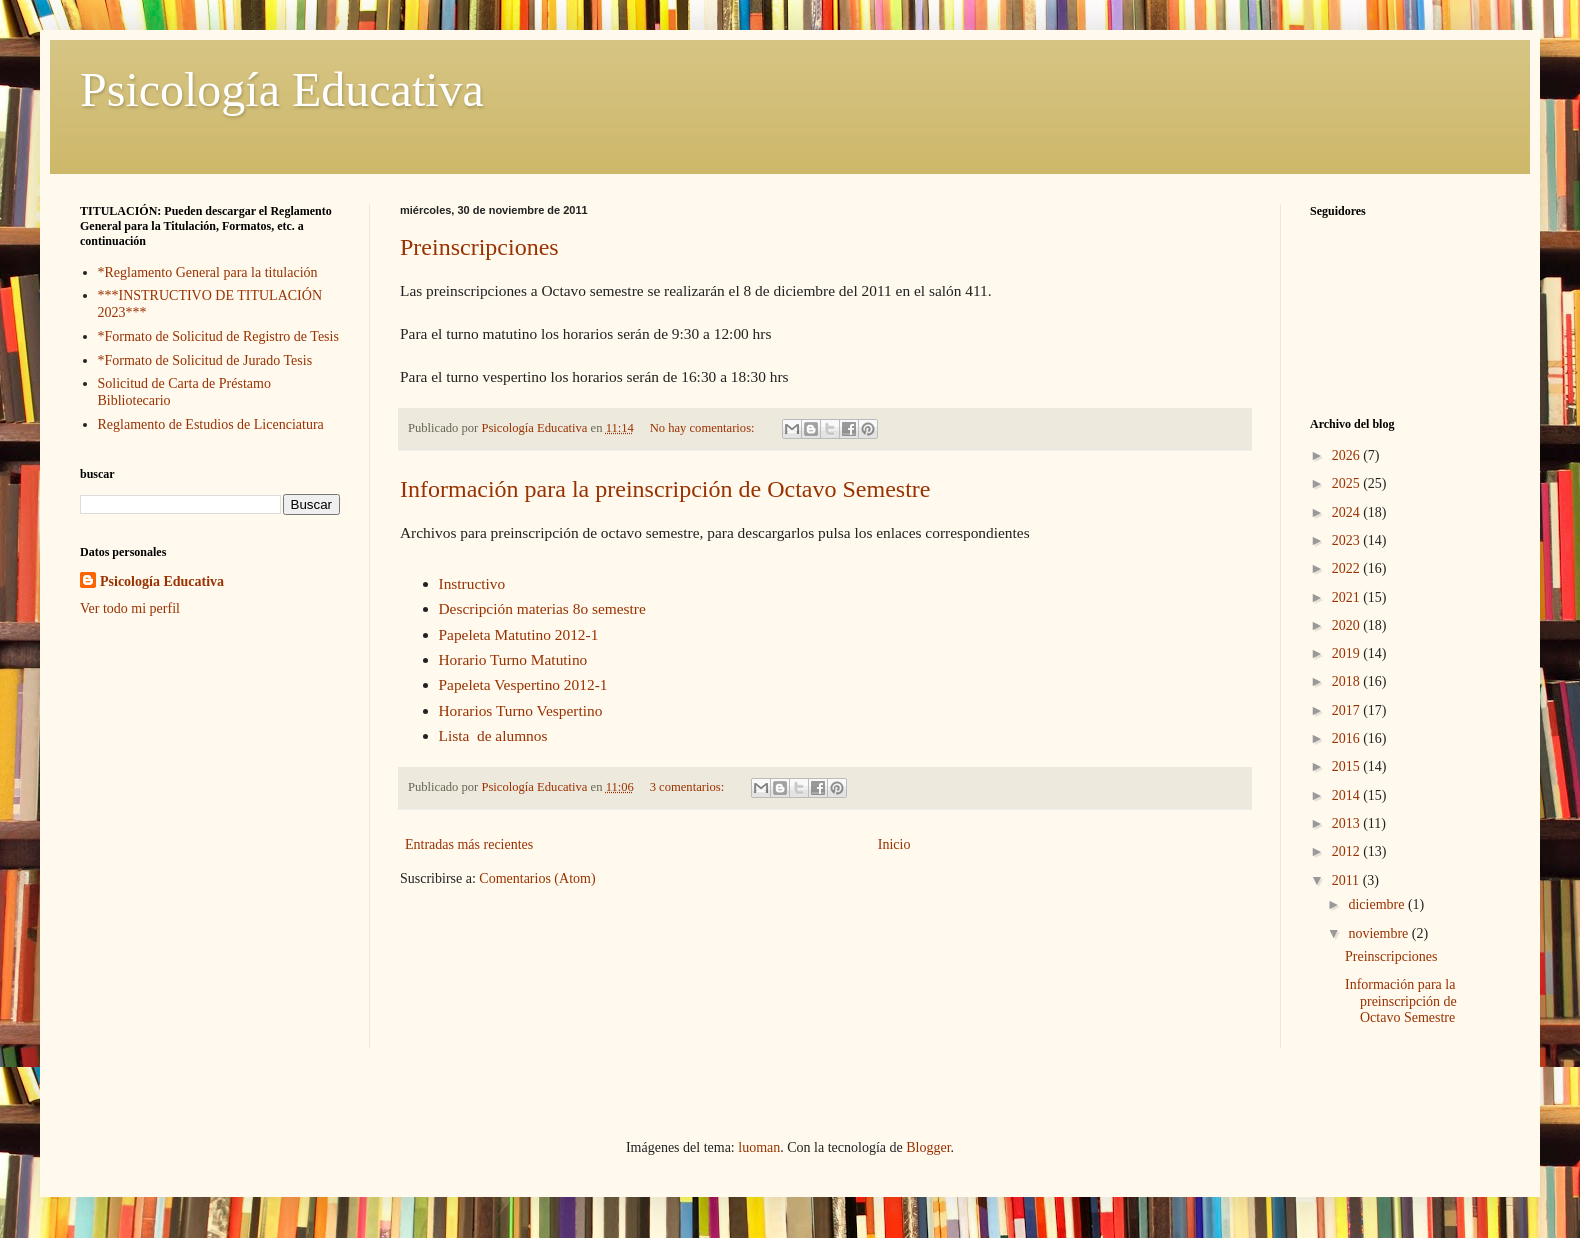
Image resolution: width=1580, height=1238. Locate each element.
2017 (1348, 710)
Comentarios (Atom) (537, 878)
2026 (1348, 455)
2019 (1348, 653)
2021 (1348, 597)
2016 (1348, 738)
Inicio (894, 844)
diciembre (1377, 904)
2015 (1348, 766)
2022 (1348, 568)
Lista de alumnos (493, 735)
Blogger (928, 1147)
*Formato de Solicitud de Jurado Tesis (205, 360)
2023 (1348, 540)
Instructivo (472, 583)
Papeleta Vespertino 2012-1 (523, 684)
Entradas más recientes (469, 844)
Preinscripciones (479, 247)
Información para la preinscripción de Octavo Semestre (665, 489)
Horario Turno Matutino (513, 659)
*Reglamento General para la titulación (208, 272)
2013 (1348, 823)
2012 (1348, 851)
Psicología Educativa (282, 89)
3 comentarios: (689, 787)
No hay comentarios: (704, 428)
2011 (1347, 880)
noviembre (1379, 933)
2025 (1348, 483)
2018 (1348, 681)
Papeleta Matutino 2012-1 (519, 634)
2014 (1348, 795)
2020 (1348, 625)
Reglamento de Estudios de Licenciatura (211, 424)
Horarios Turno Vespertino (521, 710)
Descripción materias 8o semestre (542, 608)
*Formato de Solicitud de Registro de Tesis (218, 336)
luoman (759, 1147)
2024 (1348, 512)
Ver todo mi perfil (130, 608)
